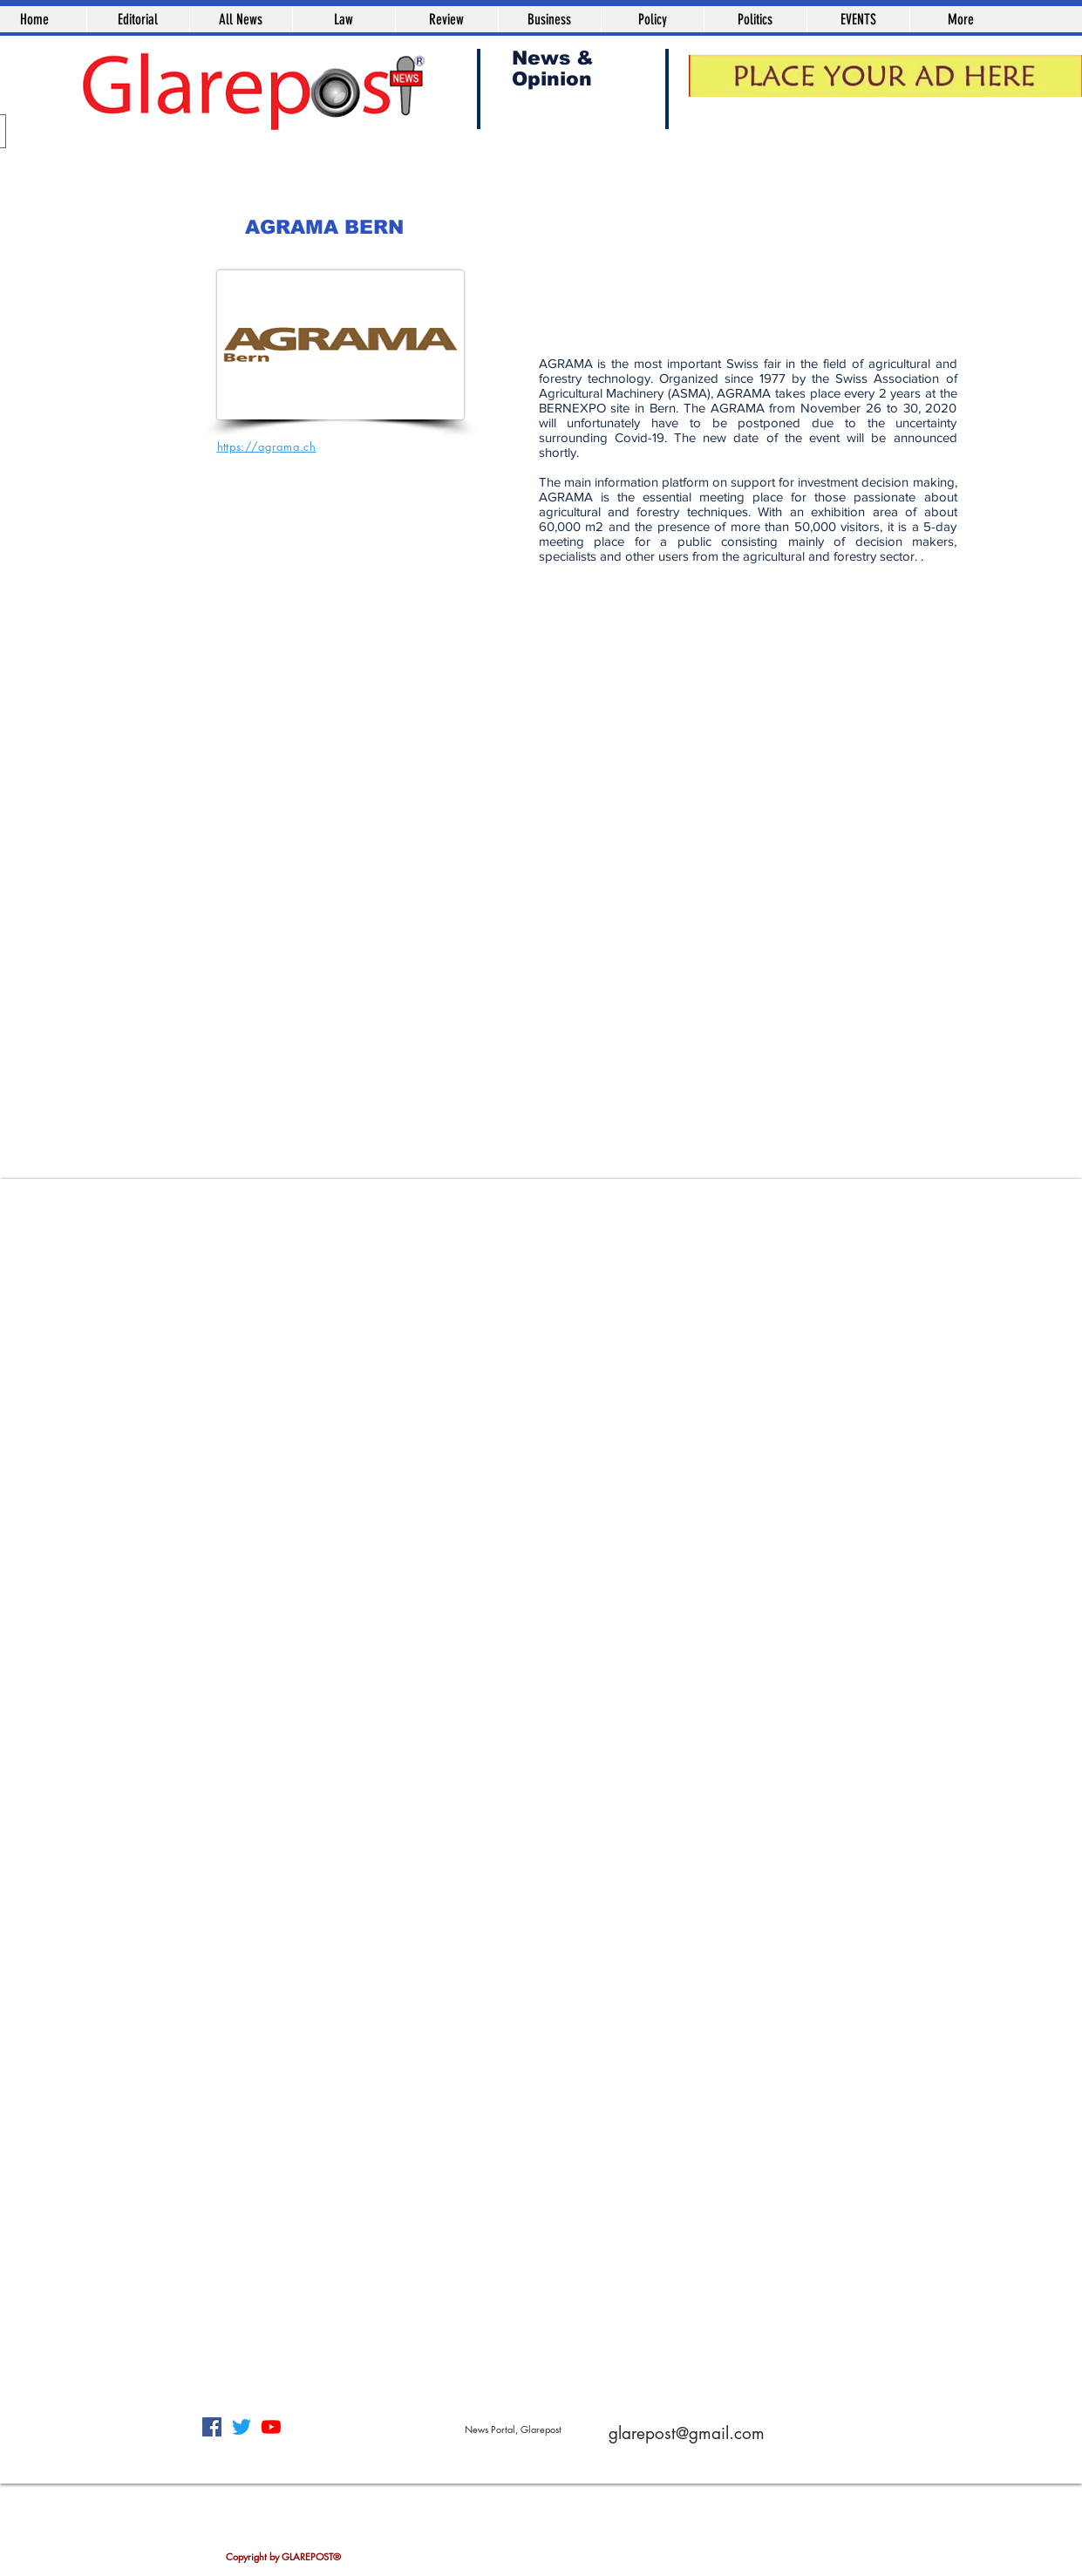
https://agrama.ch (266, 446)
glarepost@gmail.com (687, 2433)
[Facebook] (211, 2426)
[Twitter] (241, 2426)
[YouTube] (271, 2426)
